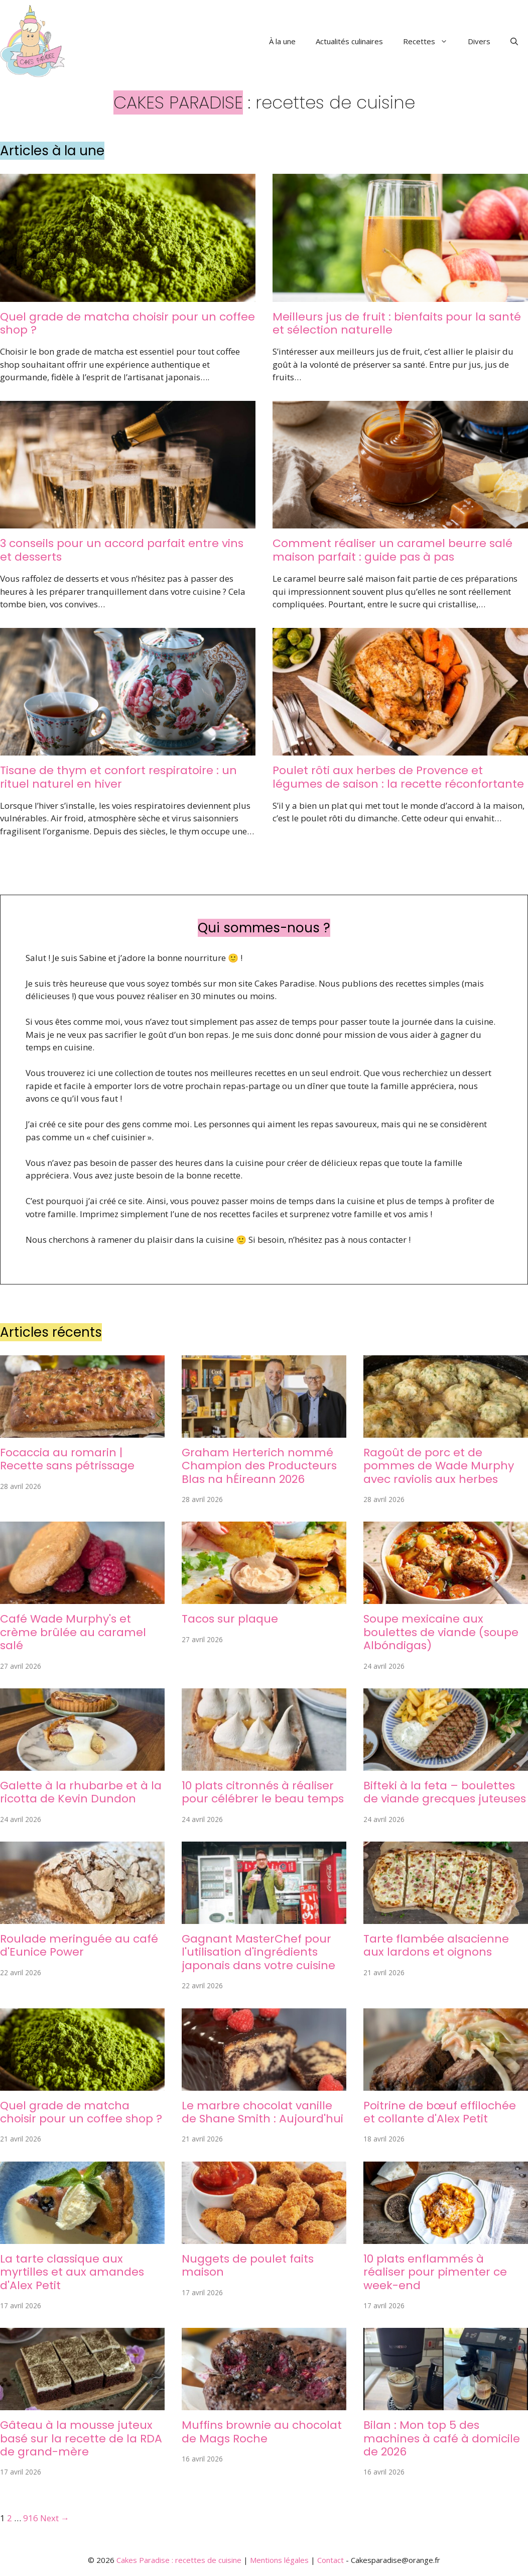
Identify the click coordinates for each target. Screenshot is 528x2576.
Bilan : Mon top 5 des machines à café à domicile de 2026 (441, 2438)
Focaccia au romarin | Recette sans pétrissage (67, 1459)
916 (30, 2518)
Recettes (430, 41)
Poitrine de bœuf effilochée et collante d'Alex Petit (439, 2112)
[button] (514, 41)
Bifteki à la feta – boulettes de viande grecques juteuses (444, 1792)
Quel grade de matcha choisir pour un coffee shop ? (127, 323)
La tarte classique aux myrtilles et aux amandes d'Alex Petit (72, 2272)
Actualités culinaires (349, 41)
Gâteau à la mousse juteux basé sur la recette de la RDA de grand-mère (81, 2438)
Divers (479, 41)
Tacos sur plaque (230, 1619)
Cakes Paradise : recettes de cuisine (178, 2560)
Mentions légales (279, 2560)
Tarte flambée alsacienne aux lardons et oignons (436, 1945)
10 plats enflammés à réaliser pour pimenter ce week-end (435, 2272)
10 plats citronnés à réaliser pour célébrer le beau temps (263, 1792)
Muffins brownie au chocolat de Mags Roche (262, 2431)
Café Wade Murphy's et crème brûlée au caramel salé (73, 1632)
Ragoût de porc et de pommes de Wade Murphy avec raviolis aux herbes (438, 1466)
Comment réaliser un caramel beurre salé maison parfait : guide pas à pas (392, 549)
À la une (282, 41)
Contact (330, 2560)
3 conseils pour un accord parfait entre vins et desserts (121, 549)
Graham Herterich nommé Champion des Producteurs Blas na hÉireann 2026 (259, 1466)
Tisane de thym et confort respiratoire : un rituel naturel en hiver (118, 777)
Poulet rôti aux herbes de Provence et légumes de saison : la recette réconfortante (398, 777)
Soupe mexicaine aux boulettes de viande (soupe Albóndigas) (440, 1632)
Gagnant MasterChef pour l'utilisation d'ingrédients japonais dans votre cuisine (258, 1952)
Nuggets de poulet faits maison (248, 2265)
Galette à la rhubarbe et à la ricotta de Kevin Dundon (81, 1792)
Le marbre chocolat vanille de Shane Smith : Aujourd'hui (262, 2112)
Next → (54, 2518)
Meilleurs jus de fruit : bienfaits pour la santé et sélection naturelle (397, 323)
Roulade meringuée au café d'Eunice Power (79, 1945)
